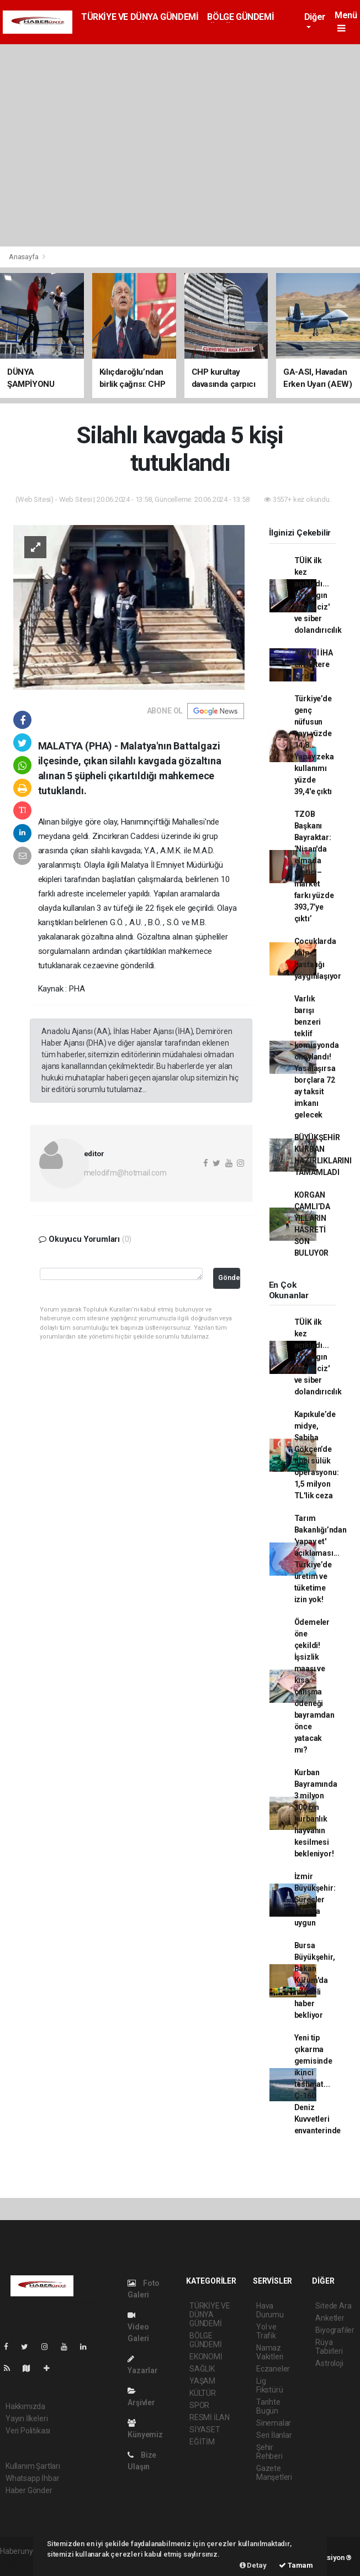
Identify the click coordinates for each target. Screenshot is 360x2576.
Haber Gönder (29, 2490)
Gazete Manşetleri (274, 2472)
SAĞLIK (202, 2368)
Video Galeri (138, 2327)
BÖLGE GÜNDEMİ (240, 17)
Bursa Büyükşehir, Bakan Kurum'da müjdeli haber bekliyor (314, 1980)
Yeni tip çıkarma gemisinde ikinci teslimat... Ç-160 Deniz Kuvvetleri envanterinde (317, 2084)
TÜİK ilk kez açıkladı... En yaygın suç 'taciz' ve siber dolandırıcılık (318, 595)
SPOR (199, 2405)
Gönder (229, 1277)
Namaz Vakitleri (269, 2352)
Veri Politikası (28, 2430)
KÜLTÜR (202, 2393)
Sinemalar (273, 2422)
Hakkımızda (25, 2406)
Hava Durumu (270, 2310)
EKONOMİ (206, 2356)
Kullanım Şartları (33, 2466)
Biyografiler (334, 2330)
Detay (253, 2565)
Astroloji (329, 2363)
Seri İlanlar (274, 2435)
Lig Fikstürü (269, 2385)
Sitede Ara (333, 2305)
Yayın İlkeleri (26, 2418)
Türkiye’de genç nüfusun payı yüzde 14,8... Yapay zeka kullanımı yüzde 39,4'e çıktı (314, 745)
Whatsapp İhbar (32, 2478)
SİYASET (204, 2429)
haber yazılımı (23, 2562)
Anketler (329, 2317)
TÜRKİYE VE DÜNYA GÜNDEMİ (139, 17)
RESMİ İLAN (209, 2417)
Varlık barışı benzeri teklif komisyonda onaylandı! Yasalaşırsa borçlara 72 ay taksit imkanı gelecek (316, 1056)
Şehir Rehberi (269, 2451)
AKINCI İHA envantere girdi (313, 664)
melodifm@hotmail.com (125, 1172)
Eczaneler (273, 2368)
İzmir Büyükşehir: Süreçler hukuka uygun (315, 1899)
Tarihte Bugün (268, 2406)
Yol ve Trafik (266, 2331)
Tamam (296, 2565)
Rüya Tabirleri (328, 2346)
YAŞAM (202, 2380)
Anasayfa (24, 257)
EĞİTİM (202, 2441)
